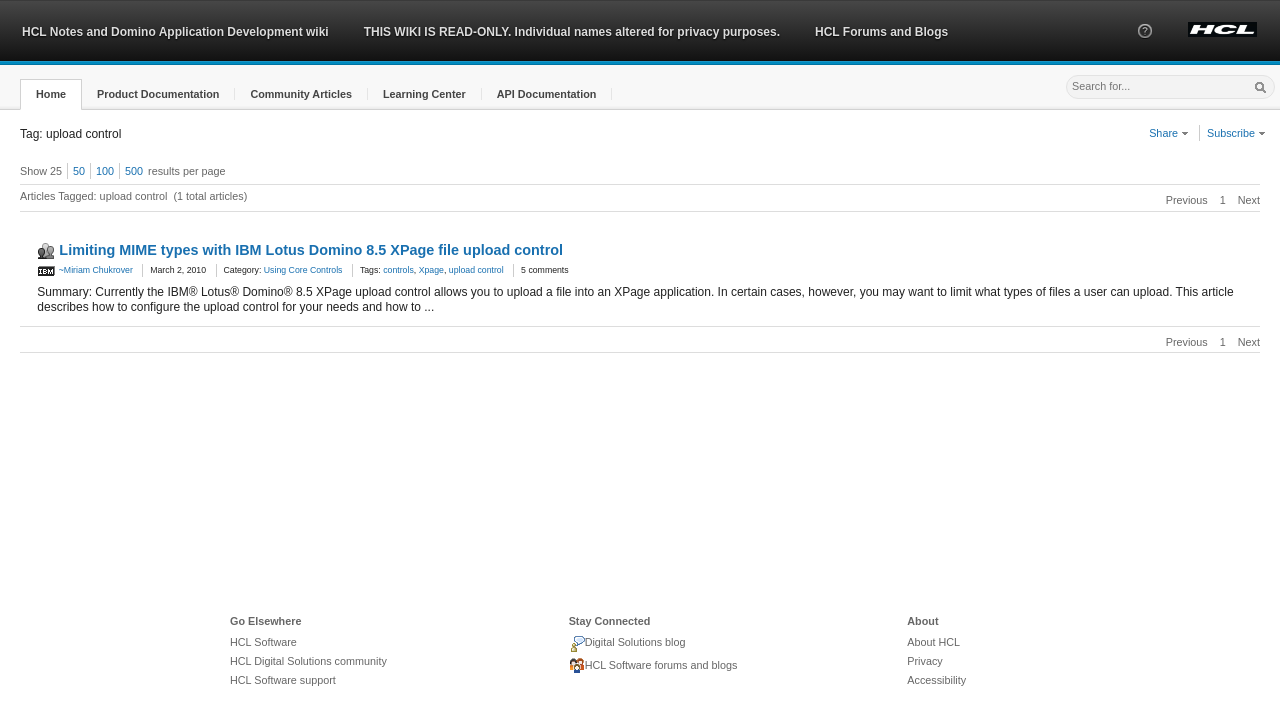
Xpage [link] (431, 270)
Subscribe (1236, 133)
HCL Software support (283, 680)
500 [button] (134, 171)
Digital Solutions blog (627, 644)
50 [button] (79, 171)
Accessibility (936, 680)
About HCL (933, 642)
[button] (1145, 49)
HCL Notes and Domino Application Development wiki (175, 32)
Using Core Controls (303, 270)
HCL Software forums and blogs (653, 666)
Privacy (924, 661)
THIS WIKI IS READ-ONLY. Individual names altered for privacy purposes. (572, 32)
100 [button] (105, 171)
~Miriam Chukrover (84, 270)
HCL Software (263, 642)
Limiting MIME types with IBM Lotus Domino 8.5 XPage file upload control (311, 250)
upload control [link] (476, 270)
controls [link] (398, 270)
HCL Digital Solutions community (308, 661)
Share (1169, 133)
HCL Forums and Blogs (881, 32)
